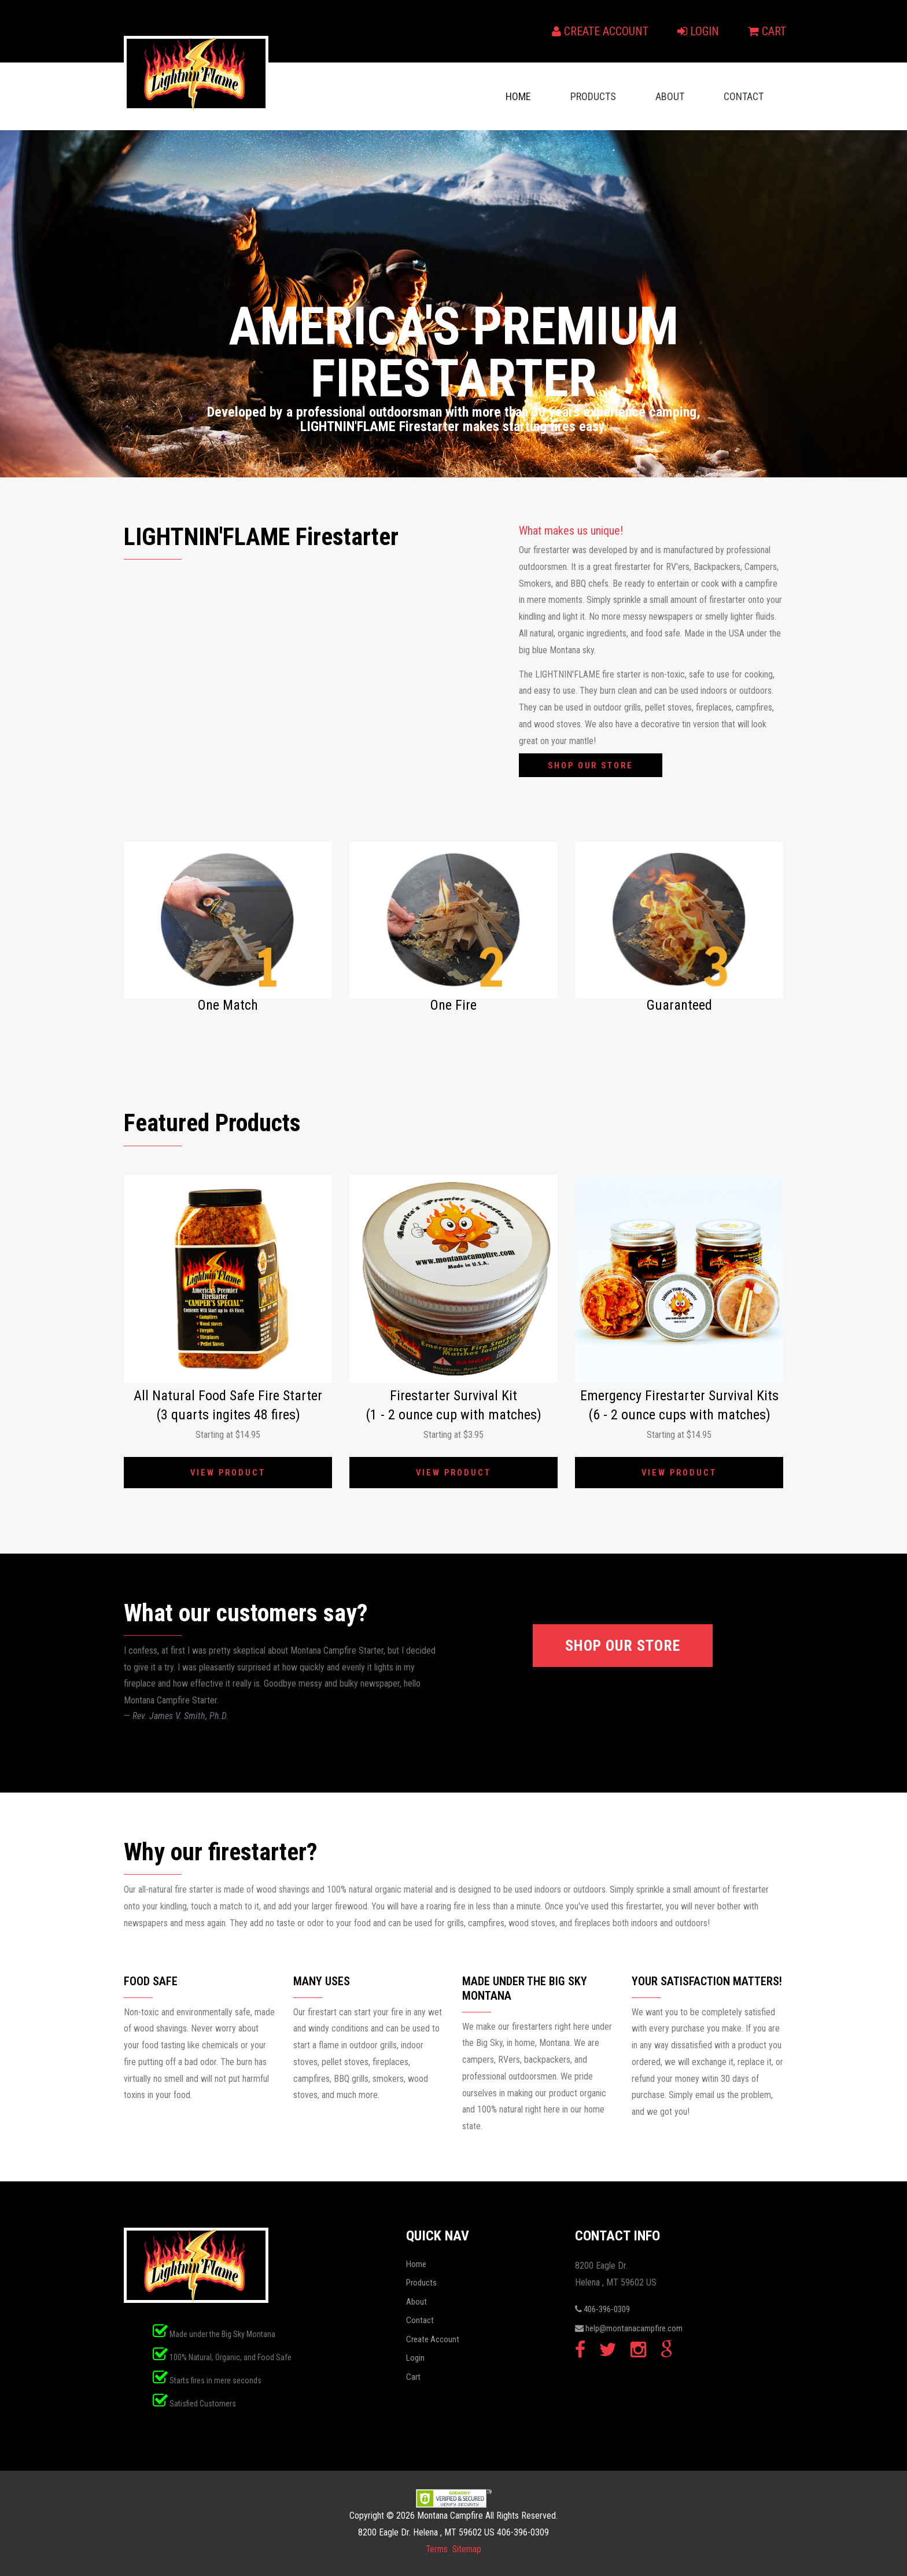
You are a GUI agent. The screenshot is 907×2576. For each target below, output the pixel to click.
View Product (228, 1472)
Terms (436, 2549)
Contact (744, 96)
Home (518, 96)
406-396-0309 (602, 2309)
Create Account (600, 31)
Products (593, 96)
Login (698, 31)
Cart (767, 31)
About (669, 96)
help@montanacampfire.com (629, 2328)
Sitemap (467, 2549)
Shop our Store (595, 765)
